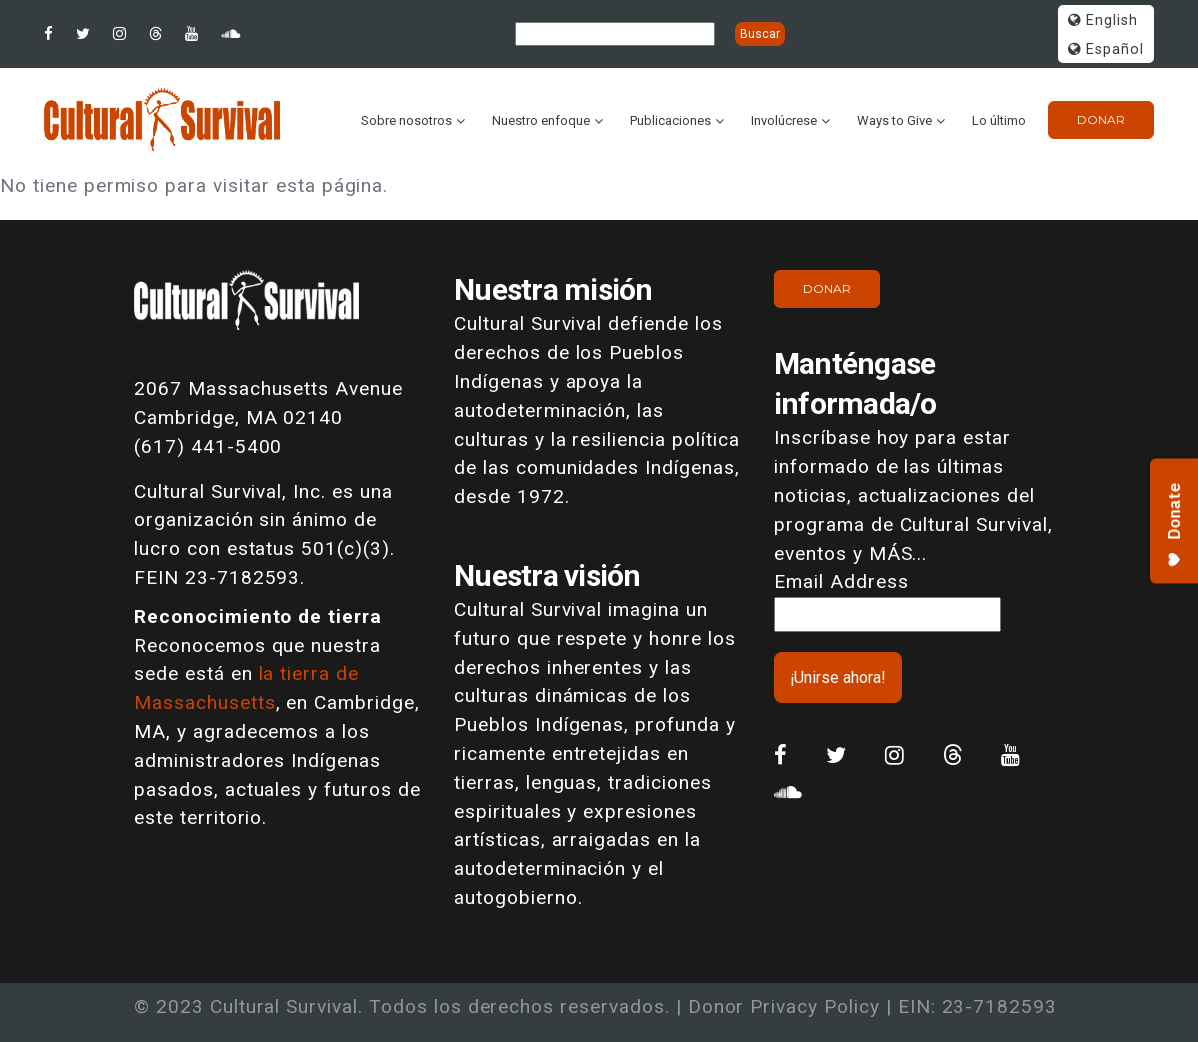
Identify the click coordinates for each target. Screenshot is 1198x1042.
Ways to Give (894, 120)
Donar (1101, 119)
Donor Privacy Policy (784, 1006)
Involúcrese (784, 120)
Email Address (841, 581)
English (1103, 20)
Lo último (999, 120)
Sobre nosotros (406, 120)
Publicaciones (670, 120)
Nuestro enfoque (541, 120)
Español (1106, 49)
